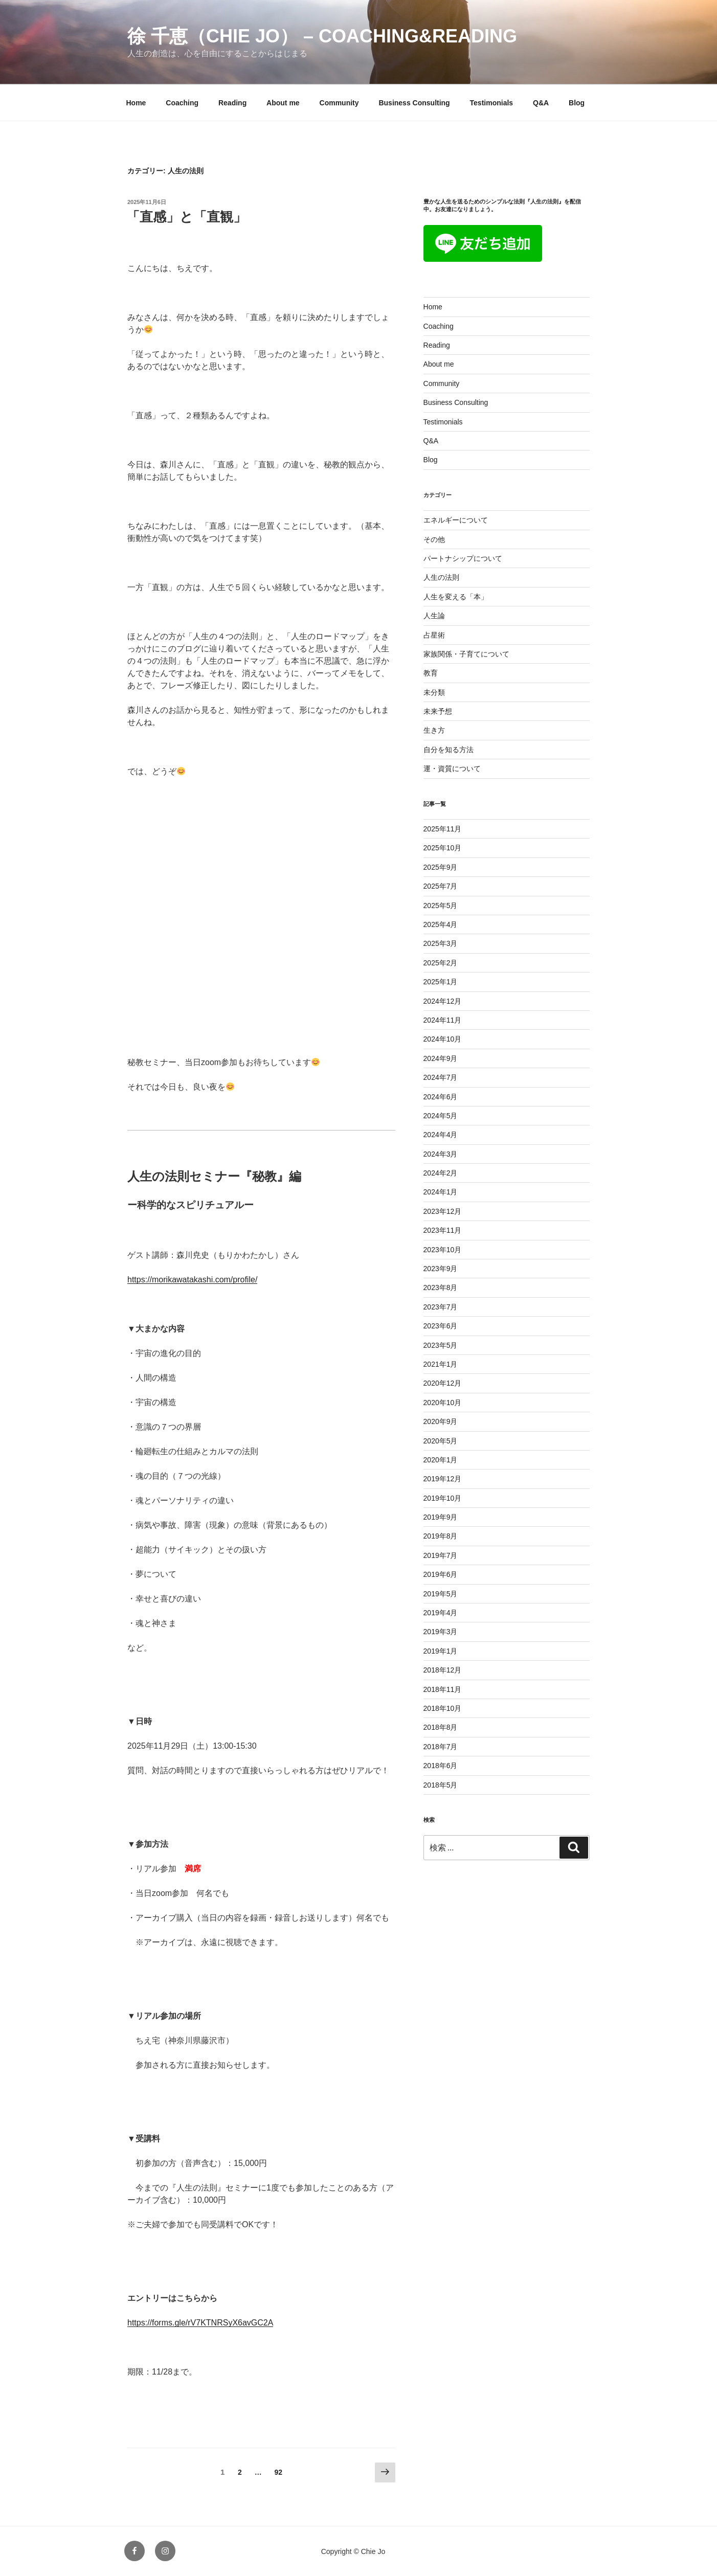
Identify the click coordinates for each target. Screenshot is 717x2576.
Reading (232, 103)
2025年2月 (440, 963)
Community (339, 103)
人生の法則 (441, 577)
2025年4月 (440, 924)
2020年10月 (442, 1402)
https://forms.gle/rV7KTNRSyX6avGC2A (200, 2322)
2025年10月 (442, 848)
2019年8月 (440, 1536)
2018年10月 (442, 1708)
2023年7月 (440, 1307)
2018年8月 (440, 1727)
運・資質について (452, 768)
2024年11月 (442, 1020)
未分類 (434, 692)
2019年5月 (440, 1594)
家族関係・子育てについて (466, 654)
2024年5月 (440, 1116)
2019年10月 (442, 1498)
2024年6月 (440, 1097)
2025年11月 (442, 829)
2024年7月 (440, 1077)
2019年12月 (442, 1479)
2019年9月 (440, 1517)
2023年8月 (440, 1287)
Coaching (182, 103)
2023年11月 (442, 1230)
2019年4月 (440, 1613)
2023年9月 (440, 1268)
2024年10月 (442, 1039)
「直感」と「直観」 (186, 216)
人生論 (434, 616)
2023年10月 (442, 1250)
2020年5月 (440, 1441)
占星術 (434, 635)
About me (283, 103)
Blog (577, 103)
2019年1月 (440, 1651)
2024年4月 (440, 1135)
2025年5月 (440, 905)
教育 (430, 673)
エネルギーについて (455, 520)
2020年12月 (442, 1383)
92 (279, 2474)
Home (136, 103)
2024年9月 (440, 1058)
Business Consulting (414, 103)
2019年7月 (440, 1555)
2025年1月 (440, 982)
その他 (434, 539)
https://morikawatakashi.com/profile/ (192, 1279)
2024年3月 (440, 1154)
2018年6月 (440, 1765)
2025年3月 (440, 943)
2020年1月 (440, 1460)
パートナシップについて (462, 558)
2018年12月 (442, 1670)
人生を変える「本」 (455, 597)
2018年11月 (442, 1689)
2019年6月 (440, 1574)
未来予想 (437, 711)
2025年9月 (440, 867)
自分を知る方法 (448, 749)
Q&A (541, 103)
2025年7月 (440, 886)
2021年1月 (440, 1364)
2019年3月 (440, 1632)
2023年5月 (440, 1345)
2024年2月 (440, 1173)
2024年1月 (440, 1192)
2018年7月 (440, 1747)
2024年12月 (442, 1001)
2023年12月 (442, 1211)
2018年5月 (440, 1785)
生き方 (434, 730)
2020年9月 (440, 1421)
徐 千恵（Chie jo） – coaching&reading (322, 36)
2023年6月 (440, 1326)
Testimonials (491, 103)
